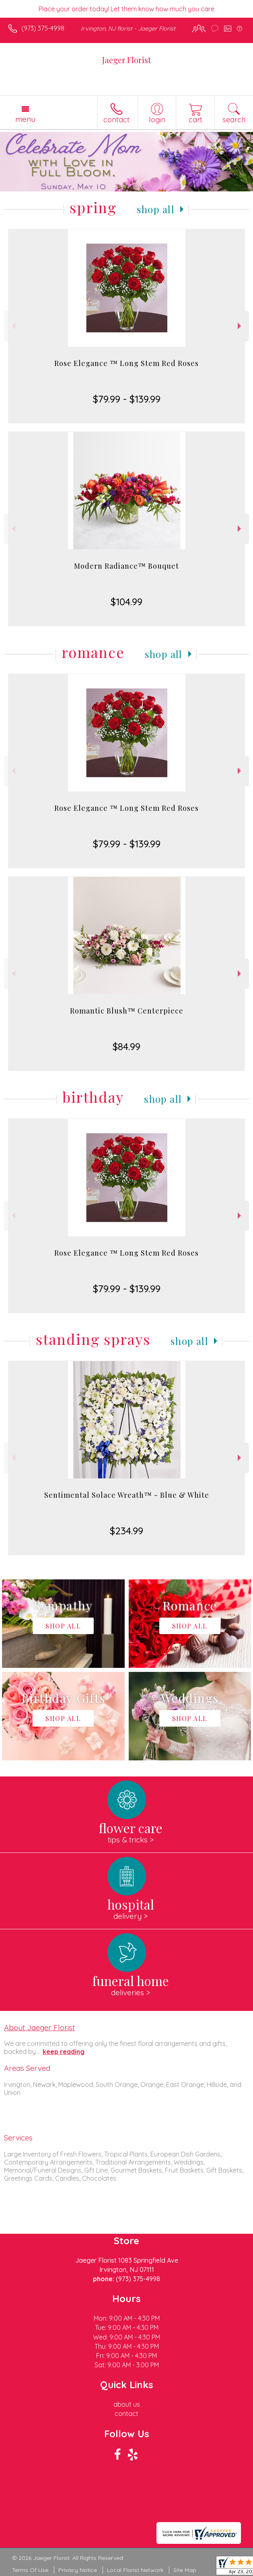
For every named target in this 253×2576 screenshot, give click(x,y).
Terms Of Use (30, 2570)
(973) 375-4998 (42, 28)
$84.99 (126, 1046)
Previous (12, 326)
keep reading (63, 2052)
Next (240, 326)
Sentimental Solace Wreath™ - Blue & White (126, 1495)
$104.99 (126, 602)
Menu (25, 119)
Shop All (156, 209)
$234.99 (126, 1531)
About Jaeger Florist (39, 2027)
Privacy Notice (77, 2570)
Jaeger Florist (126, 59)
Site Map (184, 2570)
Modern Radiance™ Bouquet (126, 566)
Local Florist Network (135, 2570)
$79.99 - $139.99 (126, 399)
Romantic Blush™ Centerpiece (126, 1011)
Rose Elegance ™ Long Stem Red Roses (126, 363)
